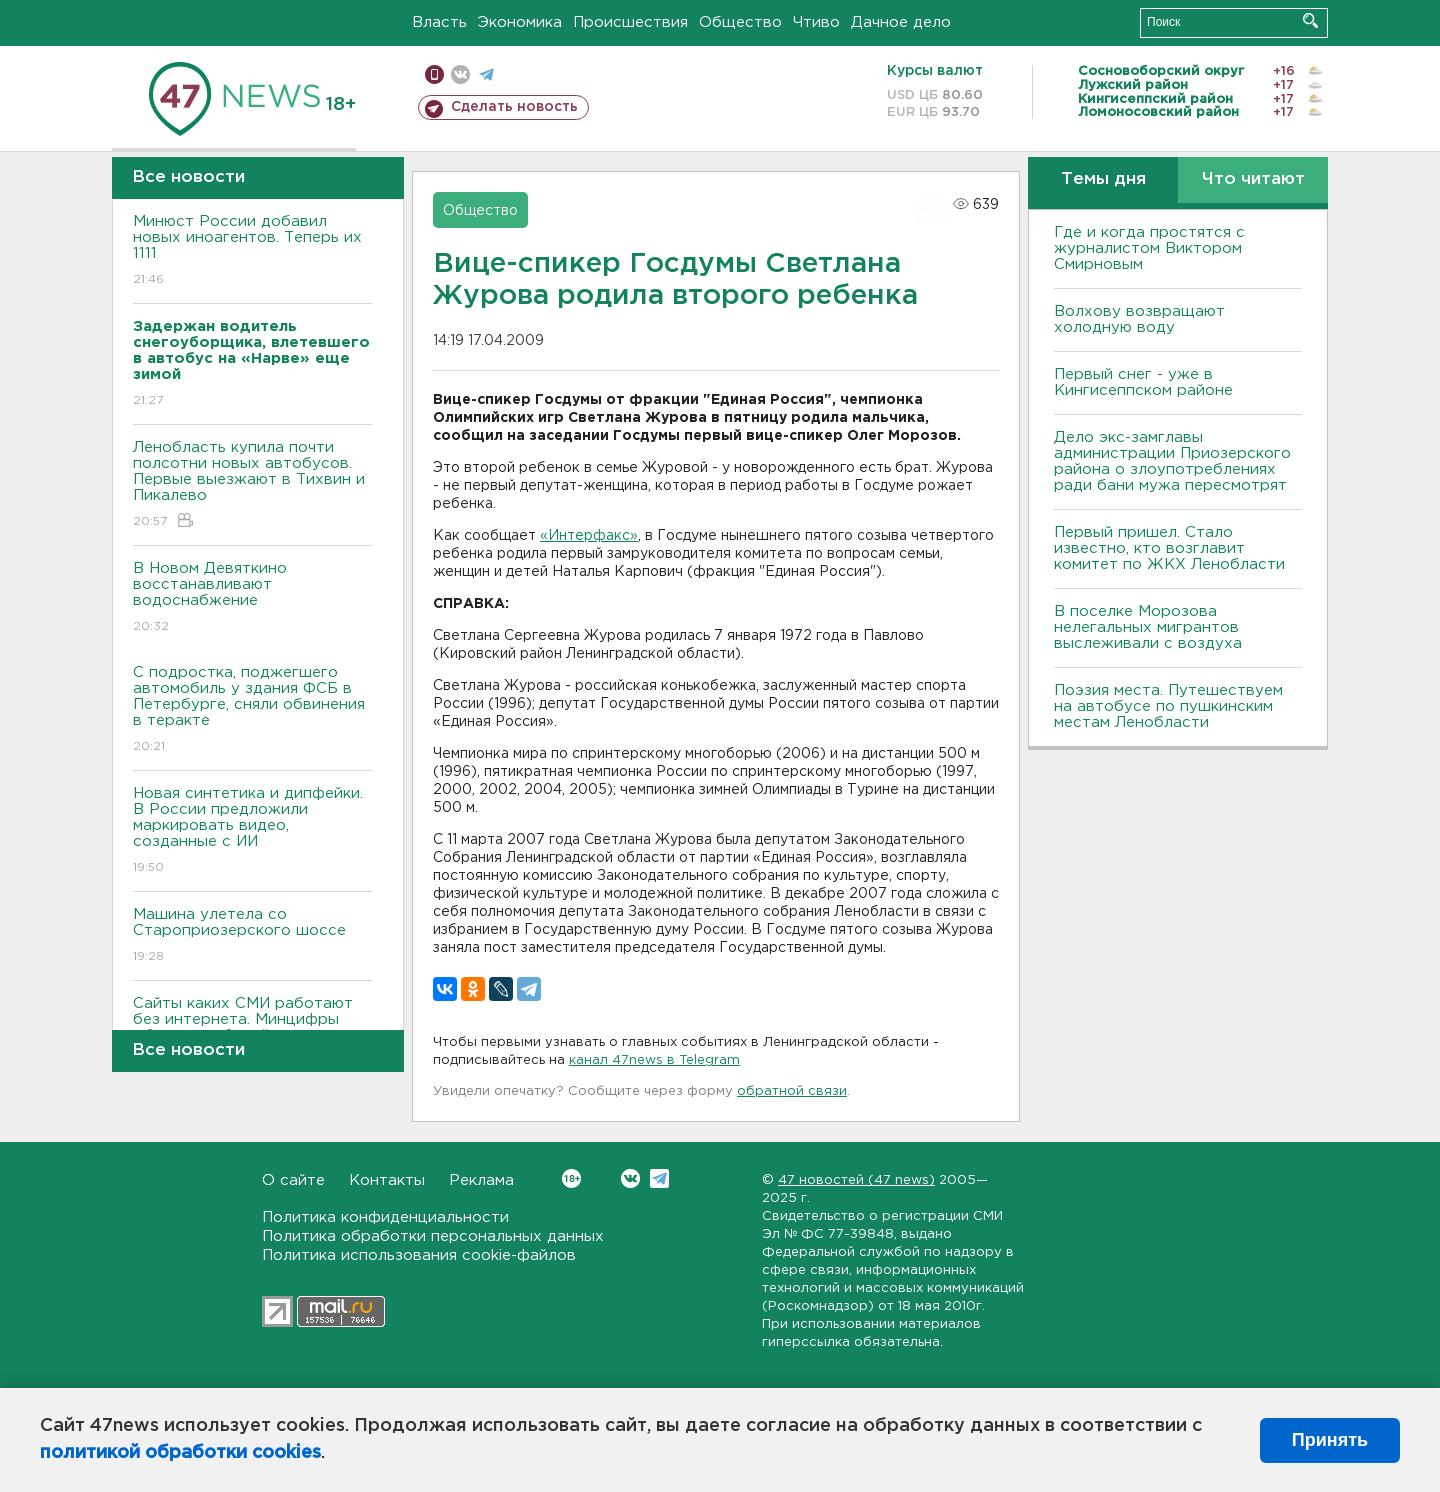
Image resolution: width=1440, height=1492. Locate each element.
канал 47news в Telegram (654, 1060)
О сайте (293, 1180)
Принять (1330, 1440)
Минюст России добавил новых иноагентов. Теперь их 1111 (252, 251)
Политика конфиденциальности (385, 1217)
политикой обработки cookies (180, 1453)
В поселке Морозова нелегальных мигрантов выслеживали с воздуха (1148, 627)
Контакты (387, 1180)
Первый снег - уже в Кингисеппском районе (1143, 382)
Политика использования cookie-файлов (419, 1255)
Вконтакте (571, 1178)
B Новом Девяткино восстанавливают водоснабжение (252, 598)
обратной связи (792, 1091)
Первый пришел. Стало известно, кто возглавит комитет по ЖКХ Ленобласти (1169, 548)
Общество (740, 22)
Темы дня (1103, 179)
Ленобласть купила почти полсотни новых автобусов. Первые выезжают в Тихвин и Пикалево (252, 485)
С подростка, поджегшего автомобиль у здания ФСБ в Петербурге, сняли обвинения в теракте (252, 710)
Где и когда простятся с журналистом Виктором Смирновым (1149, 248)
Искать (1310, 20)
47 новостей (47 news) (856, 1180)
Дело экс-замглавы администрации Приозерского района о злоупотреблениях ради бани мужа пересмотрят (1172, 461)
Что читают (1253, 179)
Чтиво (816, 22)
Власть (439, 22)
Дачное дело (901, 22)
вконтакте (460, 74)
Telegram (659, 1178)
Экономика (520, 22)
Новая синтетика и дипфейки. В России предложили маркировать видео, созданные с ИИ (252, 831)
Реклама (481, 1180)
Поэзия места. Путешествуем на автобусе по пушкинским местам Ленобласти (1168, 706)
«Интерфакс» (589, 536)
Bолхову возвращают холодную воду (1139, 319)
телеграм (486, 74)
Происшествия (630, 22)
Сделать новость (514, 107)
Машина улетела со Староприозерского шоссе (252, 936)
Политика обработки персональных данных (433, 1236)
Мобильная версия (434, 74)
